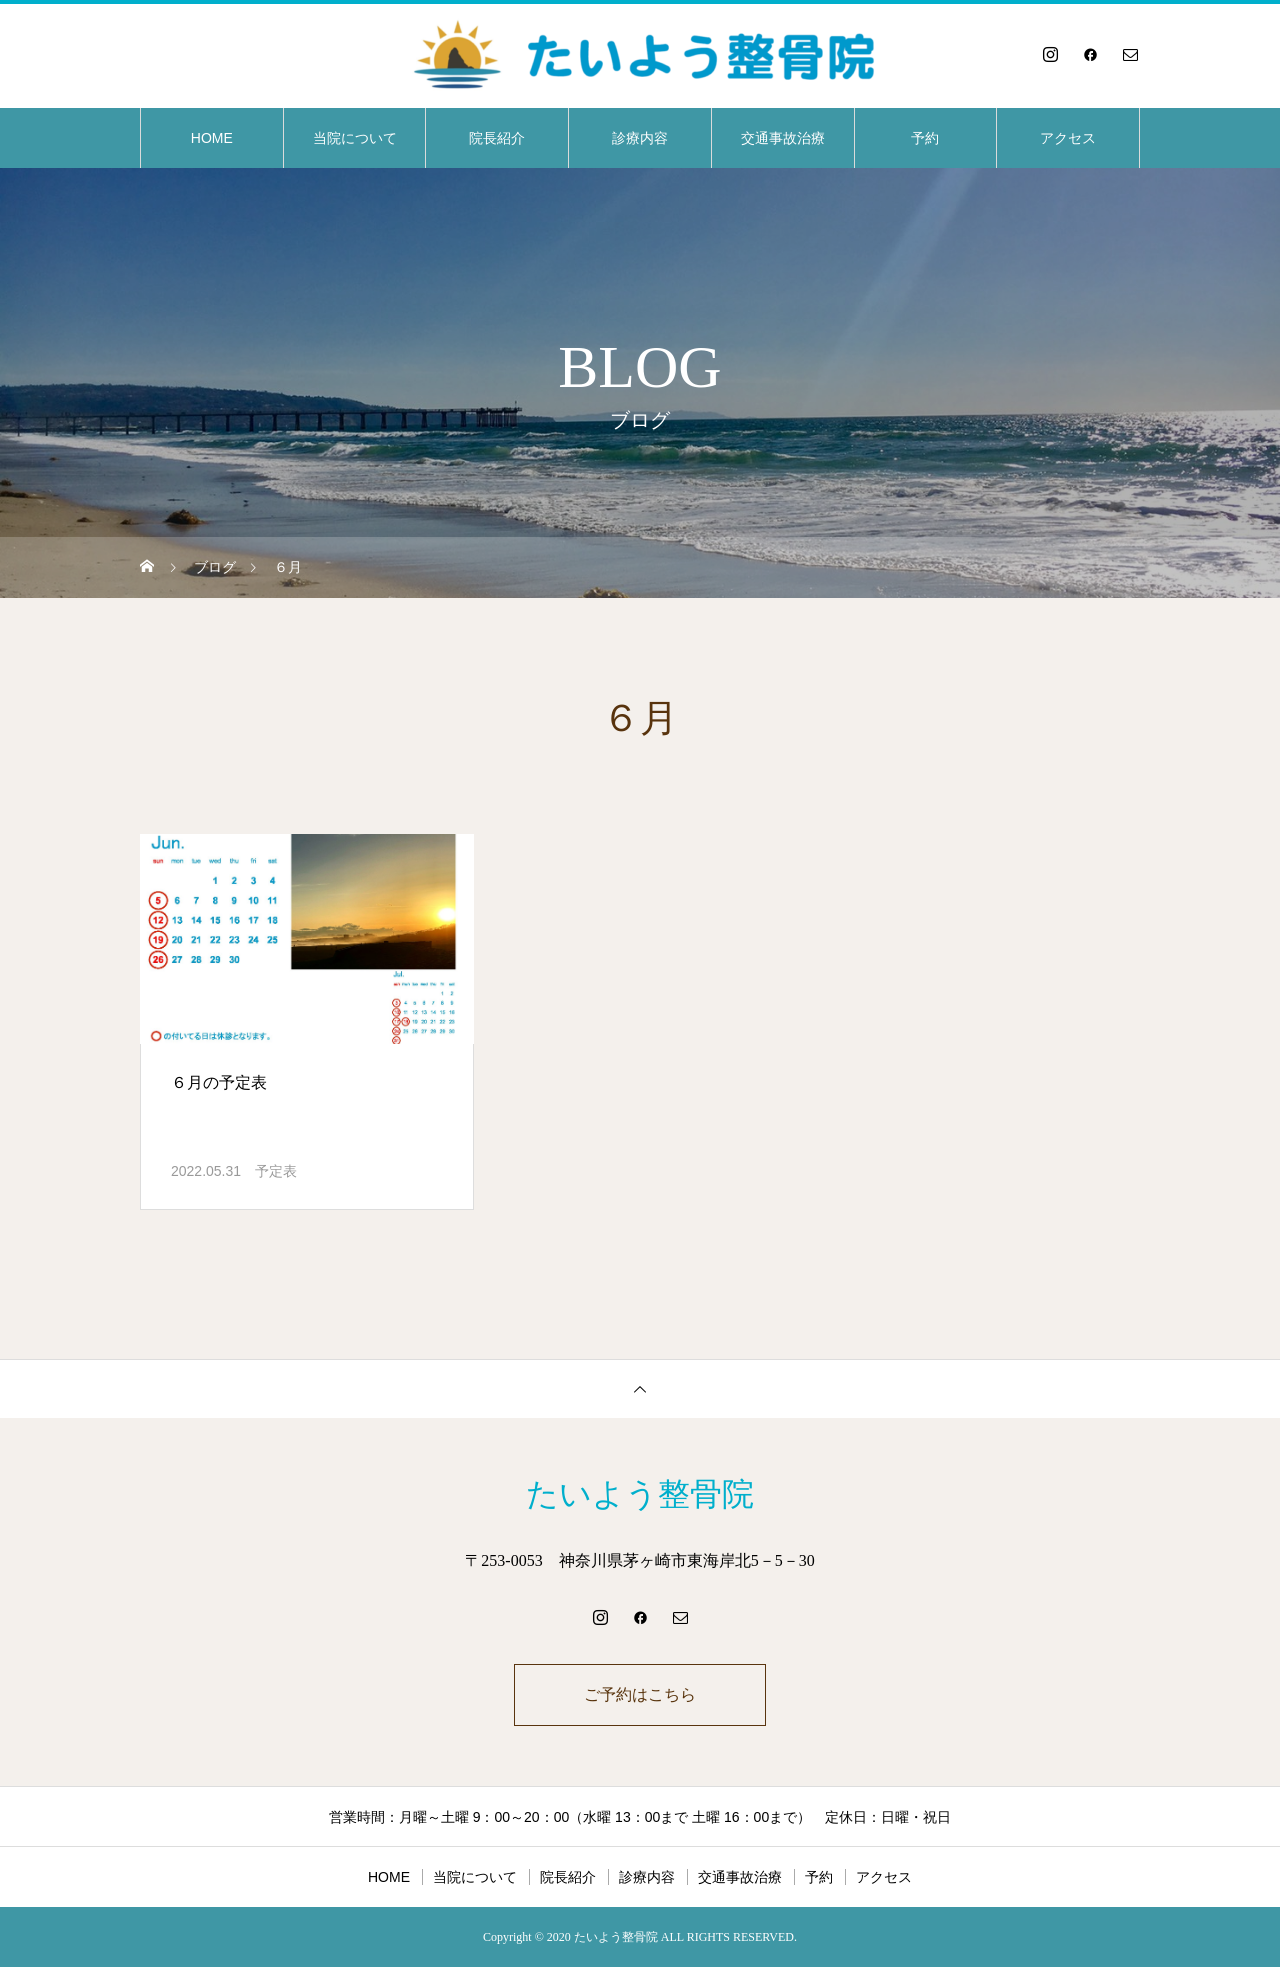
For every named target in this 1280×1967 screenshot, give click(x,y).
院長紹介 (497, 138)
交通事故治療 (783, 138)
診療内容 (640, 138)
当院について (355, 138)
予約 (925, 138)
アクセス (1068, 138)
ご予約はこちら (640, 1694)
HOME (212, 138)
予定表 (276, 1171)
